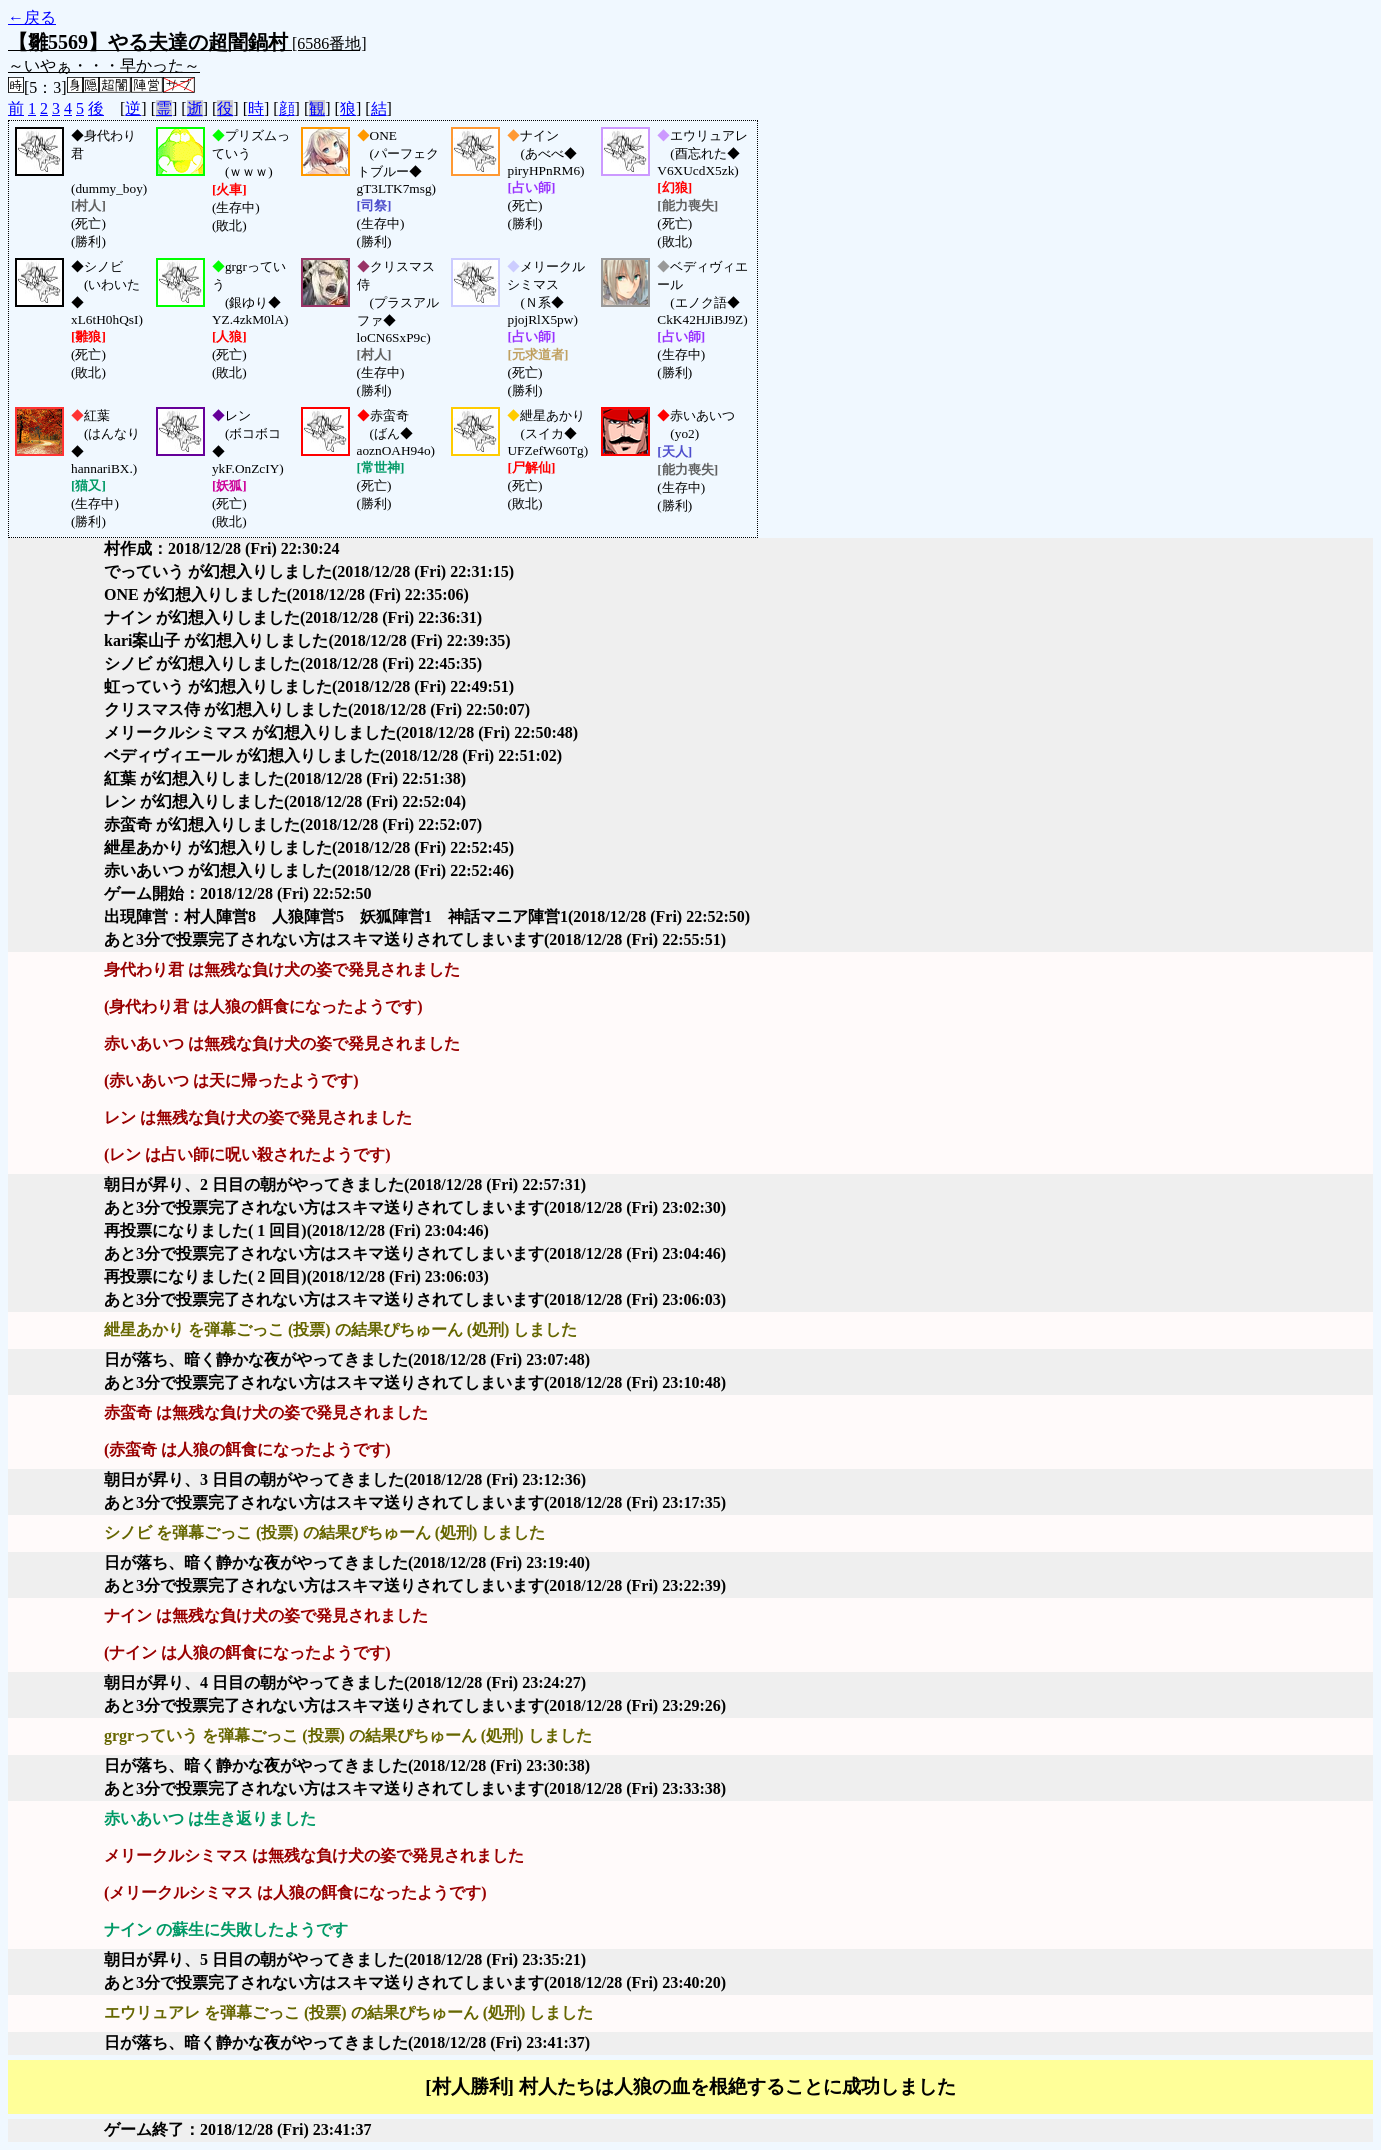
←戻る (32, 17)
